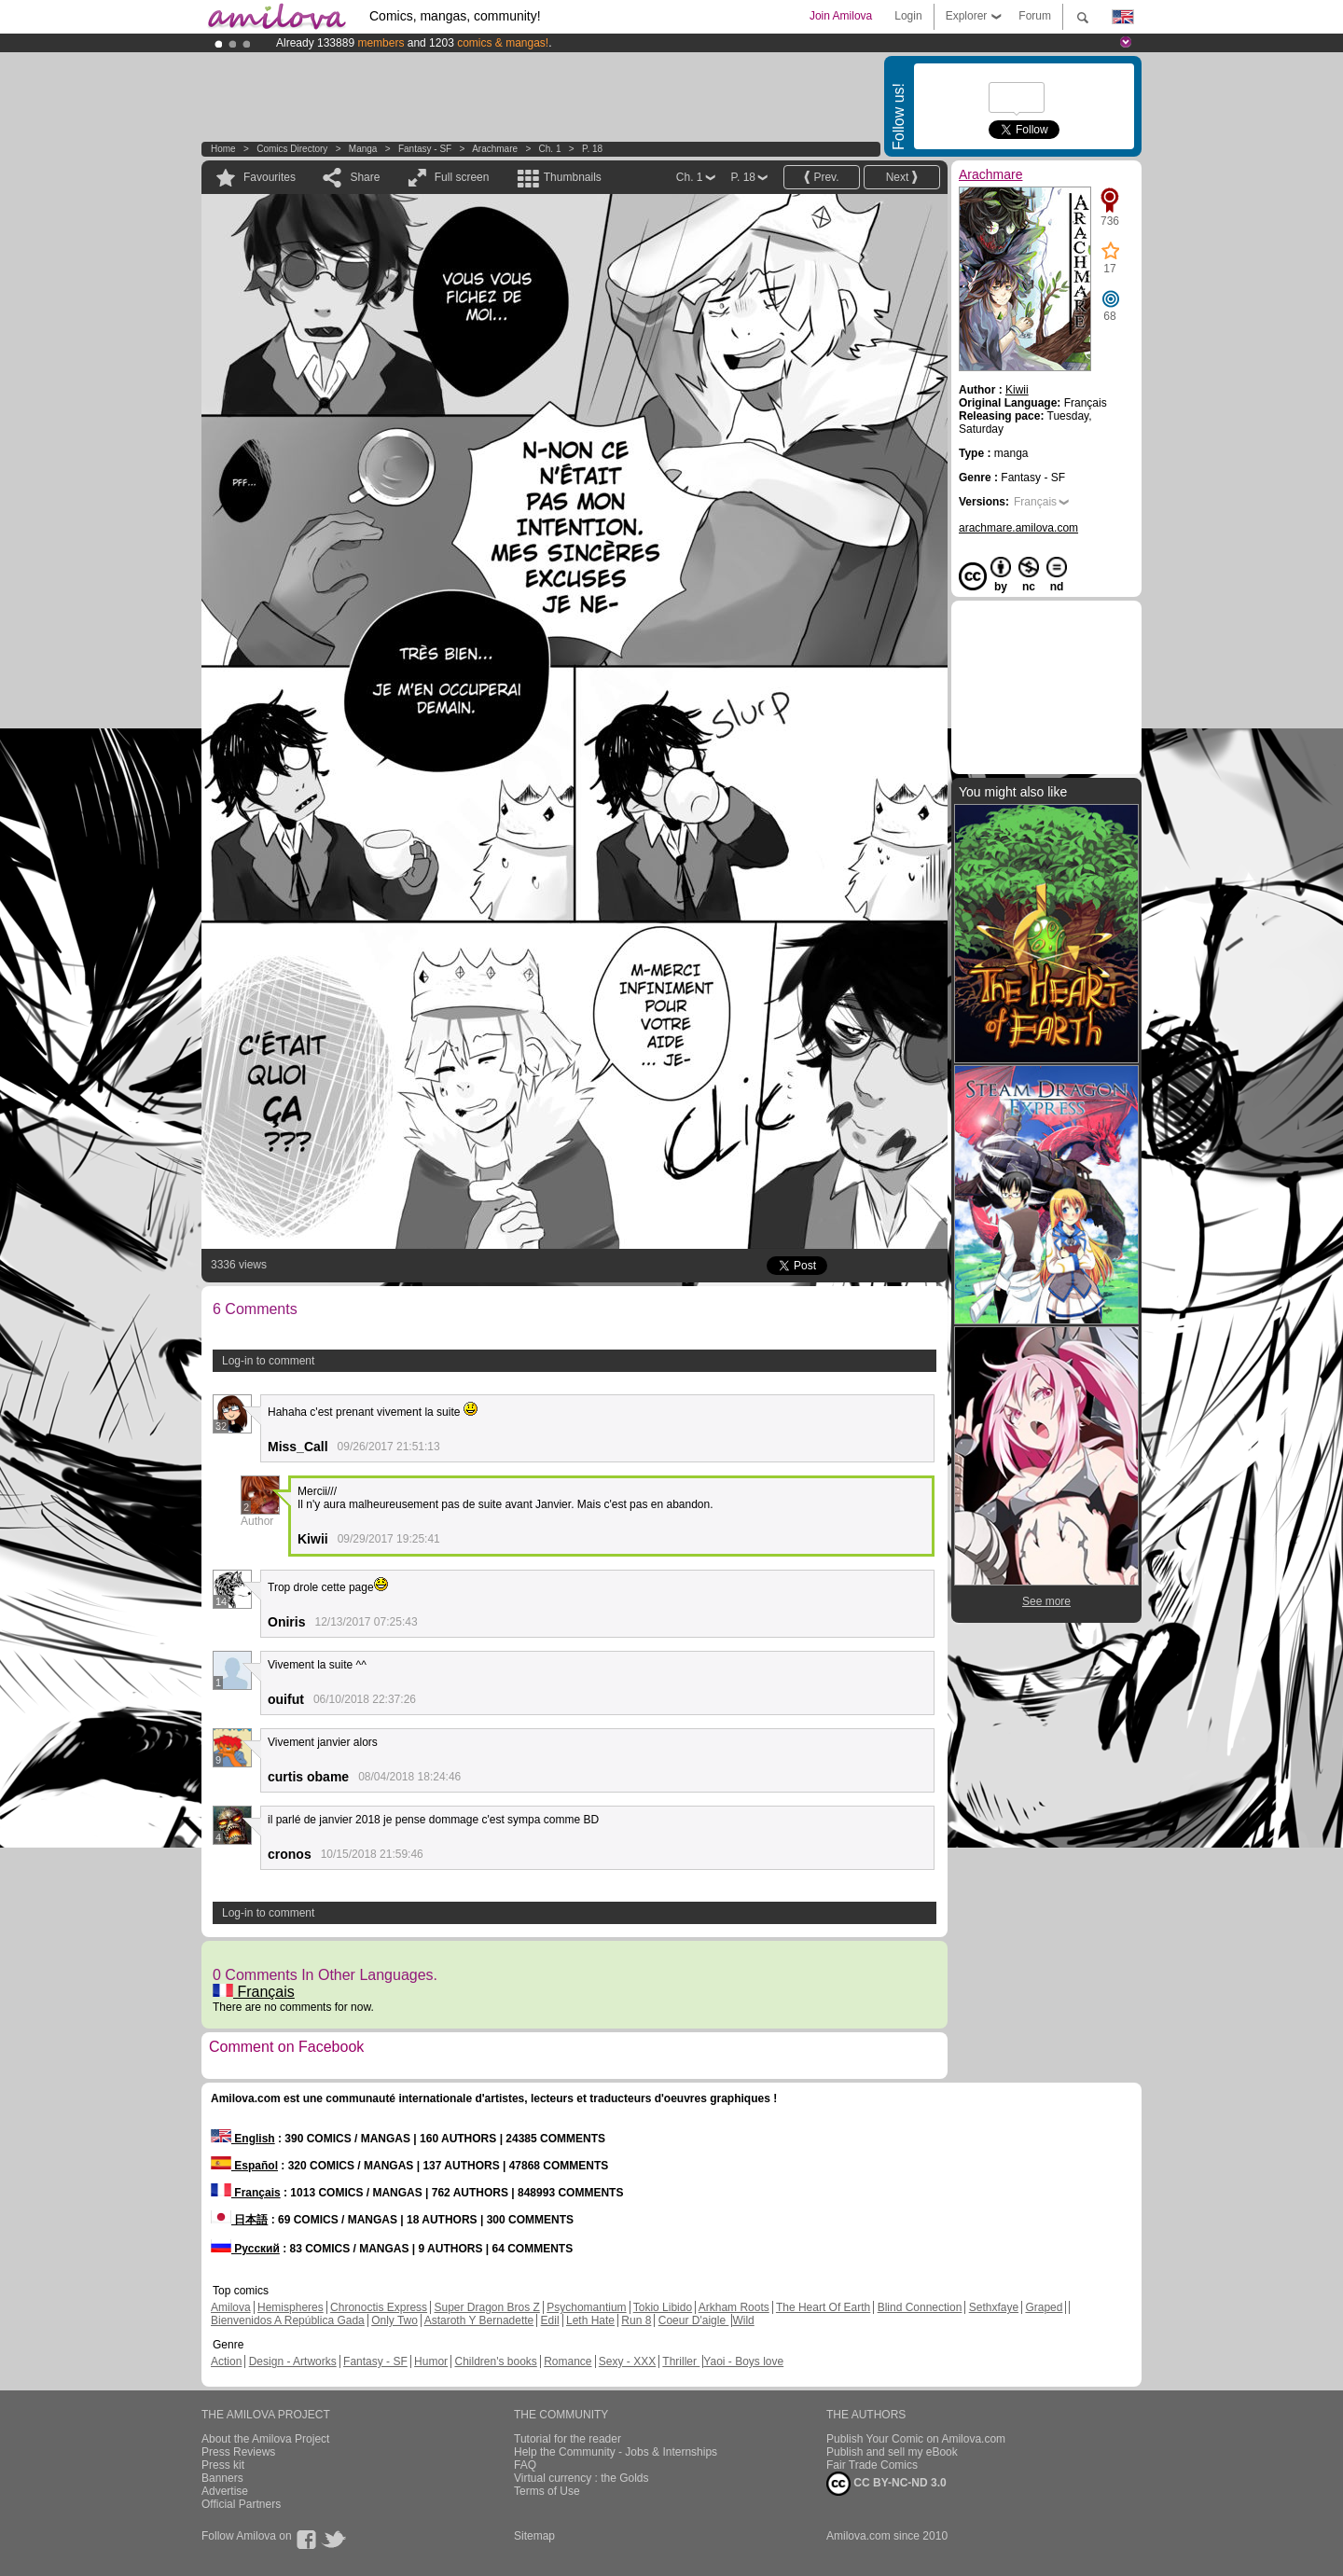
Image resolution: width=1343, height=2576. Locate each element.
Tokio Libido (662, 2307)
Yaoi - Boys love (743, 2361)
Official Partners (241, 2504)
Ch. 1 (550, 149)
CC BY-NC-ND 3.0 (886, 2484)
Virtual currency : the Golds (581, 2478)
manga (363, 149)
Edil (550, 2320)
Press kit (222, 2465)
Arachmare (495, 149)
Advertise (224, 2491)
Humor (431, 2361)
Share (365, 177)
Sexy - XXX (627, 2361)
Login (907, 15)
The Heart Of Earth (823, 2307)
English (243, 2138)
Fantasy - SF (424, 149)
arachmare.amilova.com (1018, 527)
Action (226, 2361)
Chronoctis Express (378, 2307)
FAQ (525, 2465)
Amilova (231, 2307)
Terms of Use (547, 2491)
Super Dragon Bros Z (486, 2307)
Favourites (269, 177)
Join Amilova (841, 15)
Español (244, 2165)
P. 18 (592, 149)
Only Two (394, 2320)
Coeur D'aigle (693, 2320)
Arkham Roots (734, 2307)
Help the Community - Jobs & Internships (615, 2451)
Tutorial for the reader (567, 2438)
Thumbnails (573, 177)
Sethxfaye (993, 2307)
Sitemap (534, 2535)
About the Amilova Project (265, 2438)
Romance (567, 2361)
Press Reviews (238, 2451)
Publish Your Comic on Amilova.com (915, 2438)
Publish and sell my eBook (892, 2451)
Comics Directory (291, 149)
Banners (222, 2478)
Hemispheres (290, 2307)
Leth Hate (590, 2320)
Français (254, 1992)
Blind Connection (920, 2307)
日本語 (239, 2219)
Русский (245, 2248)
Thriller (680, 2361)
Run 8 (636, 2320)
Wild (743, 2320)
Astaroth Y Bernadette (479, 2320)
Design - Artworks (293, 2361)
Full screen (462, 177)
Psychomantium (586, 2307)
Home (223, 149)
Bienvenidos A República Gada (288, 2320)
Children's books (495, 2361)
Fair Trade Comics (872, 2465)
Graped (1043, 2307)
